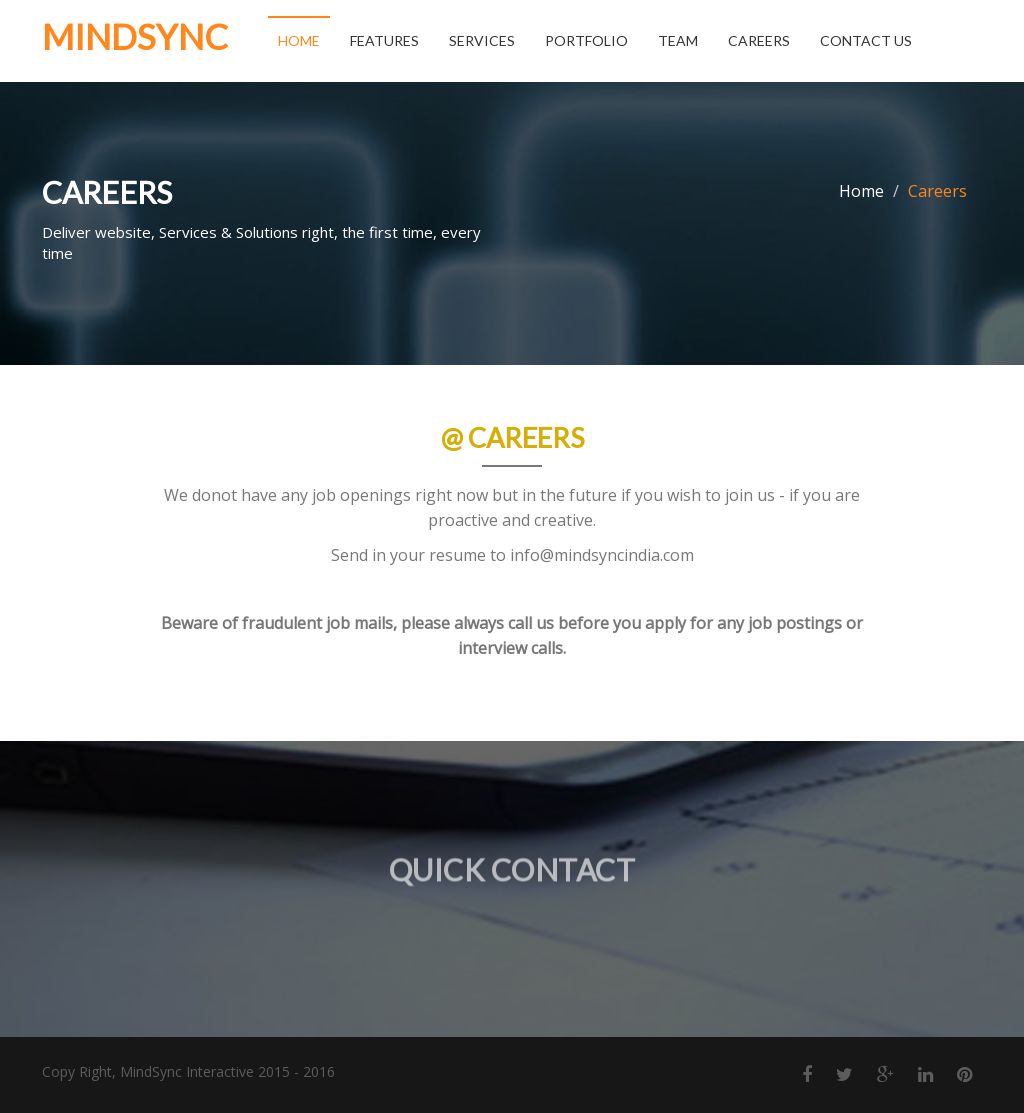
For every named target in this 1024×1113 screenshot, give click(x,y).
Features (384, 40)
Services (482, 40)
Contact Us (866, 40)
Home (299, 40)
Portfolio (586, 40)
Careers (759, 40)
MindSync (135, 36)
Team (678, 40)
